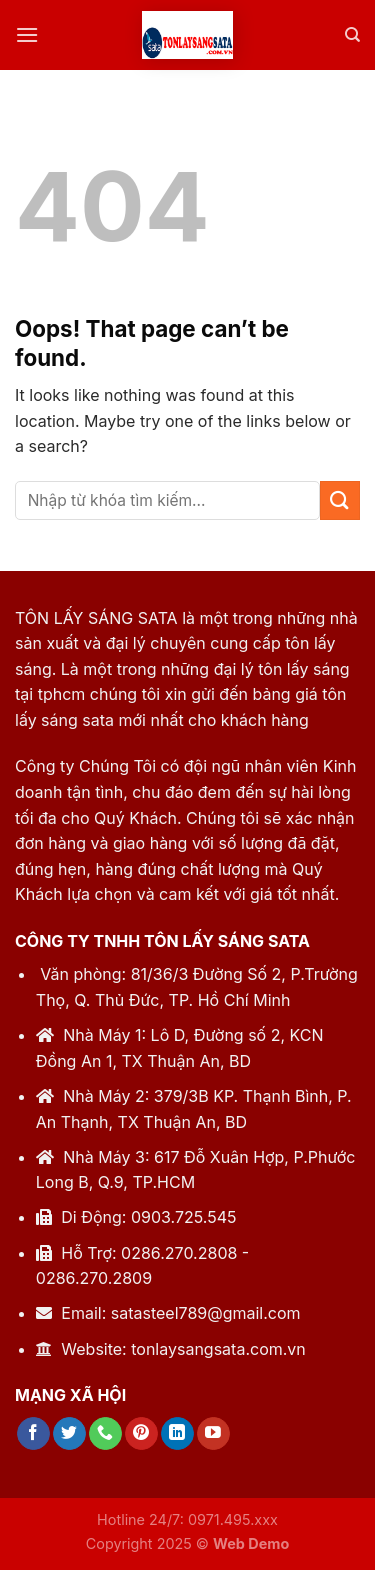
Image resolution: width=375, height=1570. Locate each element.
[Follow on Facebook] (33, 1434)
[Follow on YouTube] (213, 1434)
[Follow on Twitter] (69, 1434)
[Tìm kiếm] (352, 35)
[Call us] (105, 1434)
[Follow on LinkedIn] (177, 1434)
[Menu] (27, 34)
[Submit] (340, 500)
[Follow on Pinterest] (141, 1434)
